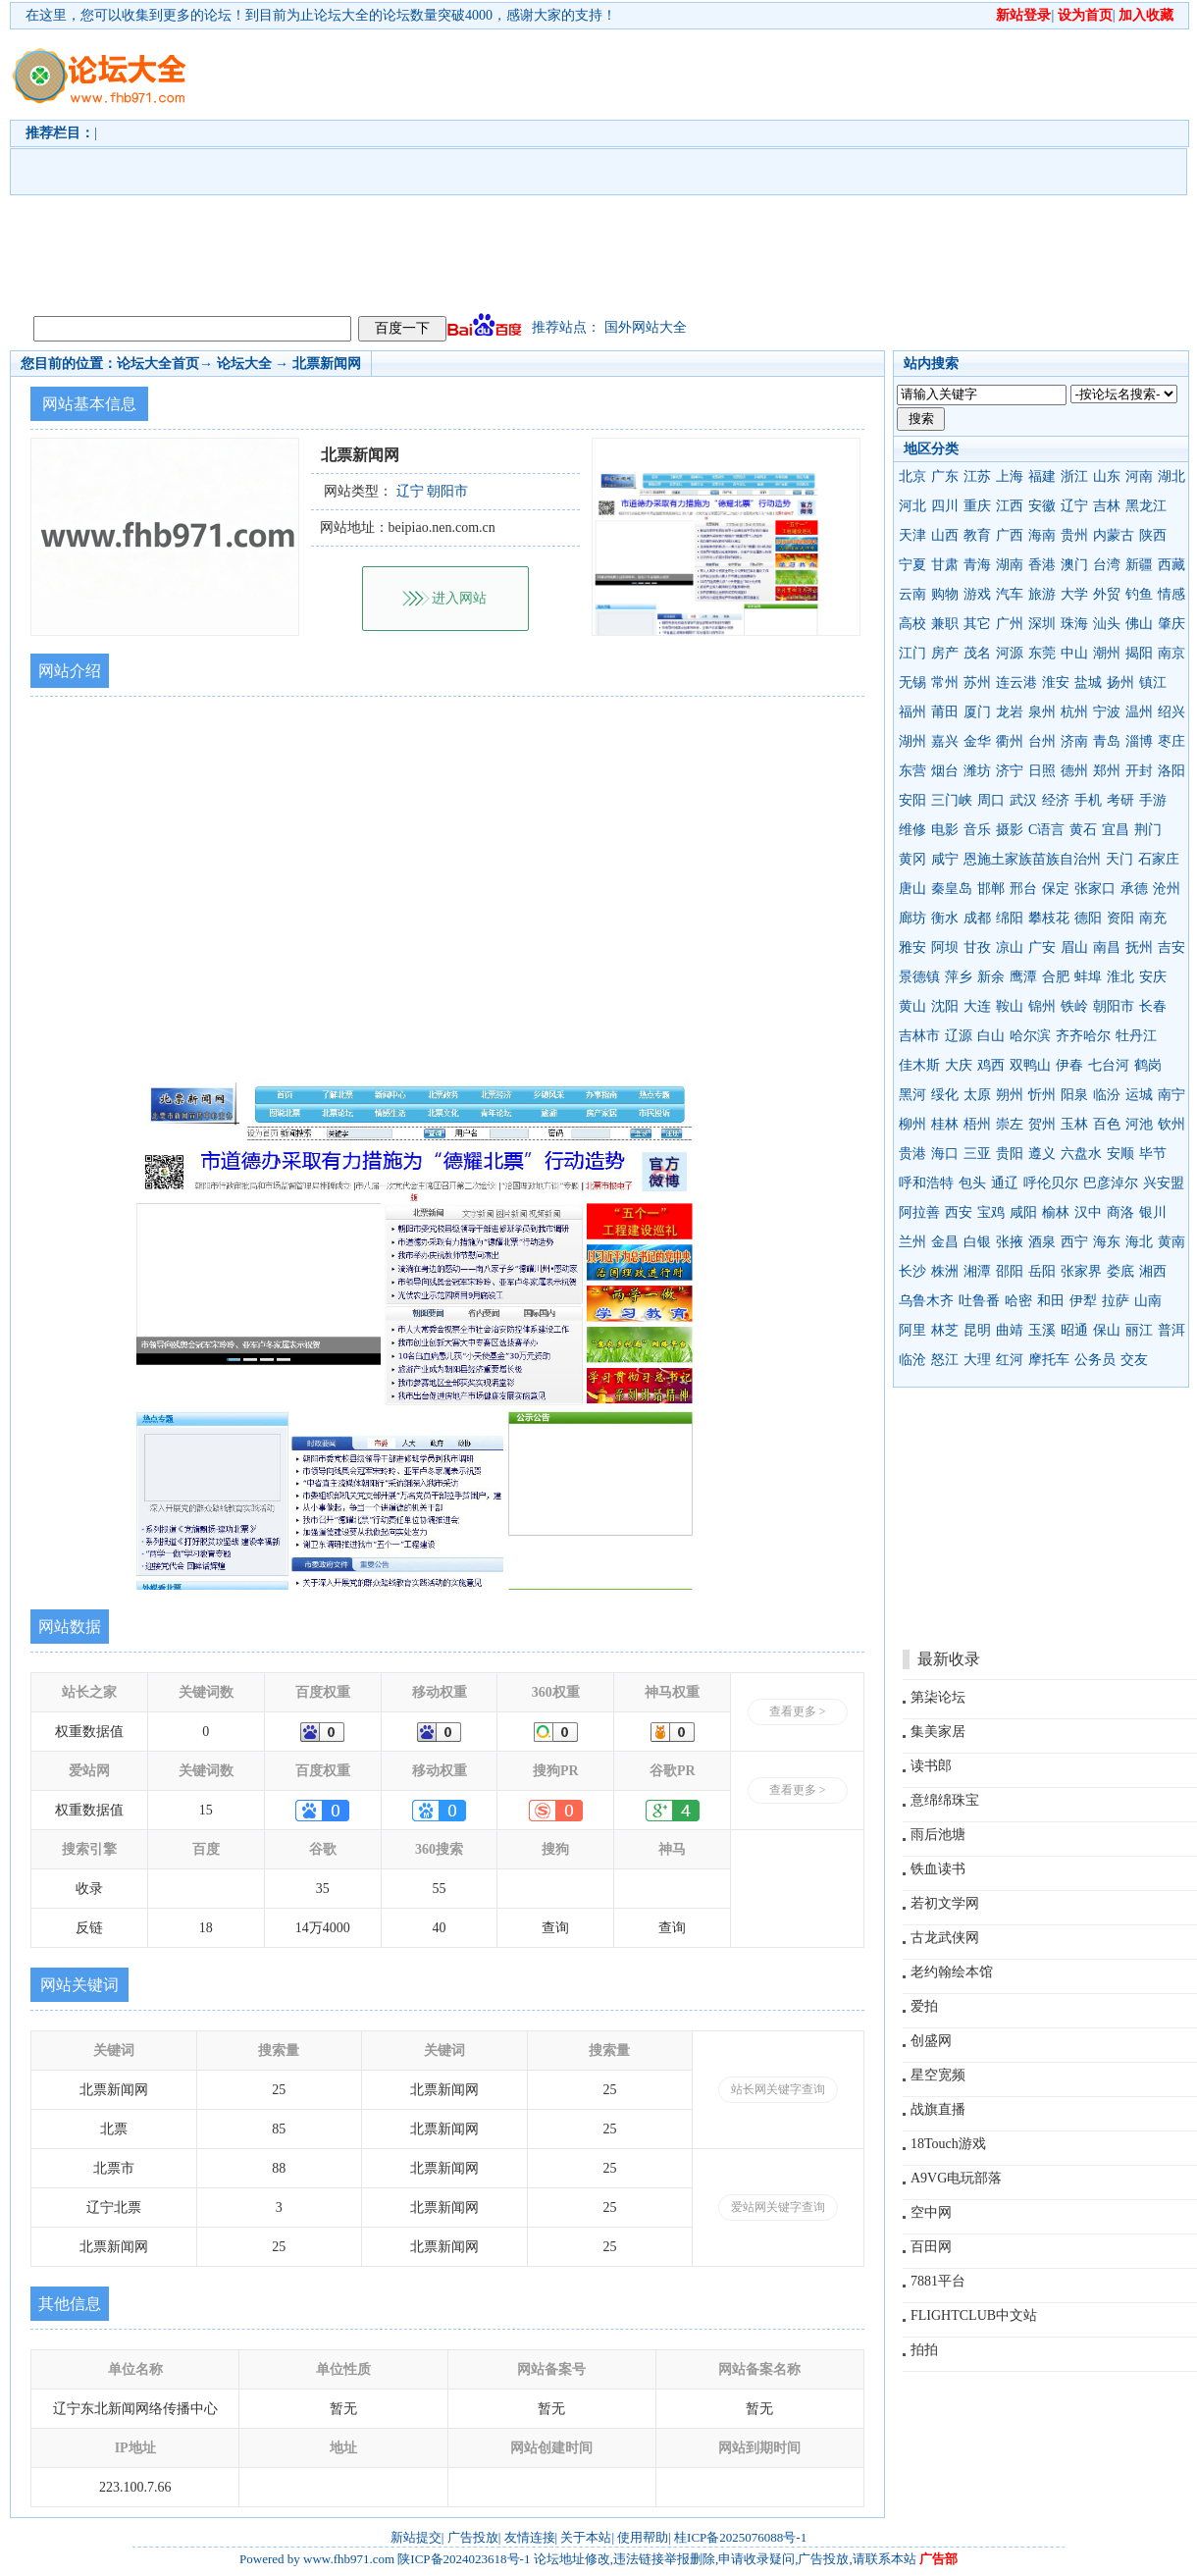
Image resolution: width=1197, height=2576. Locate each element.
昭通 (1074, 1330)
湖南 (1009, 564)
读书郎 (931, 1766)
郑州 (1106, 770)
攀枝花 (1048, 918)
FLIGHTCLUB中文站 (974, 2315)
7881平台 (938, 2281)
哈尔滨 (1030, 1035)
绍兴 (1171, 712)
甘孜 (977, 947)
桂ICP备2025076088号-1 (740, 2537)
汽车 (1009, 594)
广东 (945, 476)
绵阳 (1009, 918)
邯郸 (991, 888)
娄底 (1120, 1271)
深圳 (1042, 623)
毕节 (1153, 1153)
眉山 (1074, 947)
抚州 (1139, 947)
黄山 (912, 1006)
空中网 (931, 2212)
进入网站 (459, 598)
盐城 (1088, 682)
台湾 (1106, 564)
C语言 (1046, 829)
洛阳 (1171, 770)
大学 (1074, 594)
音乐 (977, 829)
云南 (912, 594)
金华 (977, 741)
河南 (1139, 476)
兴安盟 (1163, 1183)
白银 (977, 1242)
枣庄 (1171, 741)
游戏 (977, 594)
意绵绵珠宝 (945, 1800)
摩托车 (1048, 1359)
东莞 (1042, 653)
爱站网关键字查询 (778, 2207)
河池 (1139, 1124)
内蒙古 (1113, 535)
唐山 (912, 888)
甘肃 (945, 564)
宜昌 (1115, 829)
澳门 (1074, 564)
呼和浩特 (926, 1183)
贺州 (1042, 1124)
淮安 (1055, 682)
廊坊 (912, 918)
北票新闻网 (326, 363)
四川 (945, 506)
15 (206, 1810)
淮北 (1120, 977)
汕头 (1106, 623)
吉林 (1106, 506)
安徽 (1042, 506)
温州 (1139, 712)
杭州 (1074, 712)
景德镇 (919, 977)
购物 (945, 594)
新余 (991, 977)
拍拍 (924, 2349)
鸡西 (991, 1065)
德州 (1074, 770)
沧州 (1166, 888)
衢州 (1009, 741)
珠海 (1074, 623)
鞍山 (1009, 1006)
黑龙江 (1146, 506)
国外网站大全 (645, 327)
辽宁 (1074, 506)
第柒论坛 (938, 1697)
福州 (912, 712)
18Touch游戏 (948, 2143)
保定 (1055, 888)
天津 (912, 535)
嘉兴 (945, 741)
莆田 (945, 712)
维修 (912, 829)
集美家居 (938, 1731)
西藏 (1171, 564)
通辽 (1004, 1183)
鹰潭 (1023, 977)
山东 (1106, 476)
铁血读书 (938, 1869)
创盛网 (931, 2040)
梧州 (977, 1124)
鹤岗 (1148, 1065)
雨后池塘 (938, 1834)
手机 (1088, 800)
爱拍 (924, 2006)
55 (439, 1888)
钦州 (1171, 1124)
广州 (1009, 623)
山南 (1148, 1300)
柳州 (912, 1124)
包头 (972, 1183)
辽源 (958, 1035)
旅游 (1042, 594)
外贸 (1106, 594)
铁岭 (1074, 1006)
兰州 (912, 1242)
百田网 (931, 2246)
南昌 (1106, 947)
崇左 (1009, 1124)
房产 (945, 653)
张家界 (1081, 1271)
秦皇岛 (951, 888)
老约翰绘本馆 (952, 1972)
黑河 (912, 1094)
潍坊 (977, 770)
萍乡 (958, 977)
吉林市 (919, 1035)
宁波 (1106, 712)
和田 (1051, 1300)
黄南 (1171, 1242)
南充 (1153, 918)
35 (323, 1888)
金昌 (945, 1242)
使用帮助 (642, 2537)
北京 (912, 476)
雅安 (912, 947)
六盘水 (1081, 1153)
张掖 (1009, 1242)
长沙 (912, 1271)
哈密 (1018, 1300)
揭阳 (1139, 653)
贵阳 (1009, 1153)
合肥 (1055, 977)
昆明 (977, 1330)
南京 (1171, 653)
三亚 (977, 1153)
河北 (912, 506)
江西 (1009, 506)
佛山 (1139, 623)
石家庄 (1158, 859)
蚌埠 (1088, 977)
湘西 (1153, 1271)
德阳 (1088, 918)
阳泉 (1074, 1094)
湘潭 (977, 1271)
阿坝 (945, 947)
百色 (1106, 1124)
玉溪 (1042, 1330)
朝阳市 (1113, 1006)
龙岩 (1009, 712)
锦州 (1042, 1006)
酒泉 (1042, 1242)
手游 (1153, 800)
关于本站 (585, 2537)
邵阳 (1009, 1271)
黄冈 (912, 859)
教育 (977, 535)
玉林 (1074, 1124)
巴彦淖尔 (1110, 1183)
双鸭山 (1030, 1065)
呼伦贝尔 (1050, 1183)
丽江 (1139, 1330)
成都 (977, 918)
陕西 (1153, 535)
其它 (977, 623)
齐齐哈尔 (1083, 1035)
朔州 (1009, 1094)
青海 (977, 564)
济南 (1074, 741)
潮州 (1106, 653)
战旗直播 (938, 2109)
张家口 (1095, 888)
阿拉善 (919, 1212)
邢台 (1023, 888)
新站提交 (416, 2537)
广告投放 (472, 2537)
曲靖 (1009, 1330)
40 (439, 1927)
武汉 (1023, 800)
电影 (945, 829)
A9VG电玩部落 (956, 2178)
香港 (1042, 564)
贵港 (912, 1153)
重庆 (977, 506)
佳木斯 (919, 1065)
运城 (1139, 1094)
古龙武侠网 (945, 1937)
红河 (1009, 1359)
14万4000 (322, 1927)
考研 (1120, 800)
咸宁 (945, 859)
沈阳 (945, 1006)
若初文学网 (945, 1903)
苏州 (977, 682)
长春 (1153, 1006)
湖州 (912, 741)
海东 (1106, 1242)
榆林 (1055, 1212)
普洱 (1171, 1330)
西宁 (1074, 1242)
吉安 (1171, 947)
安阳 (912, 800)
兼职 (945, 623)
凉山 (1009, 947)
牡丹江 (1136, 1035)
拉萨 (1115, 1300)
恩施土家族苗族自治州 (1032, 859)
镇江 (1153, 682)
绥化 (945, 1094)
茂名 (977, 653)
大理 (977, 1359)
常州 (945, 682)
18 (206, 1927)
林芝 (945, 1330)
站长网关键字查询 (778, 2089)
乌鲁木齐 (926, 1300)
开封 (1139, 770)
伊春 (1069, 1065)
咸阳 (1023, 1212)
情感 (1171, 594)
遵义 (1042, 1153)
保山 (1106, 1330)
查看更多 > (797, 1711)
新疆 (1139, 564)
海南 (1042, 535)
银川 (1153, 1212)
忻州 (1042, 1094)
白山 (991, 1035)
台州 (1042, 741)
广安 (1042, 947)
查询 (555, 1927)
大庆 (958, 1065)
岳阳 (1042, 1271)
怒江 (945, 1359)
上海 (1009, 476)
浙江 (1074, 476)
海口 (945, 1153)
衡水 (945, 918)
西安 (958, 1212)
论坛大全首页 (158, 363)
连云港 (1016, 682)
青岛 (1106, 741)
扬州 (1120, 682)
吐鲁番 (979, 1300)
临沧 (912, 1359)
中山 (1074, 653)
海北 (1139, 1242)
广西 (1009, 535)
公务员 (1095, 1359)
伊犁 (1083, 1300)
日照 (1042, 770)
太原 (977, 1094)
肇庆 (1171, 623)
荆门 (1148, 829)
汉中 (1088, 1212)
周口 (991, 800)
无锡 (912, 682)
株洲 (945, 1271)
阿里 (912, 1330)
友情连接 (529, 2537)
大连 (977, 1006)
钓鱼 (1139, 594)
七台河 (1108, 1065)
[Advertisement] (494, 167)
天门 (1119, 859)
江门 (912, 653)
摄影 (1009, 829)
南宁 (1171, 1094)
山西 (945, 535)
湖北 (1171, 476)
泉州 (1042, 712)
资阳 (1120, 918)
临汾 (1106, 1094)
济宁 (1009, 770)
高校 (912, 623)
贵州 (1074, 535)
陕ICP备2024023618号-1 (463, 2558)
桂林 (945, 1124)
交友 (1134, 1359)
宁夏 (912, 564)
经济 (1055, 800)
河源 (1009, 653)
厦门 (977, 712)
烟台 (945, 770)
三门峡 (951, 800)
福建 (1042, 476)
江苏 (977, 476)
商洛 (1120, 1212)
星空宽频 (938, 2075)
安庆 (1153, 977)
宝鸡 (991, 1212)
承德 (1134, 888)
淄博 (1139, 741)
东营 (912, 770)
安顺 (1120, 1153)
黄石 (1083, 829)
